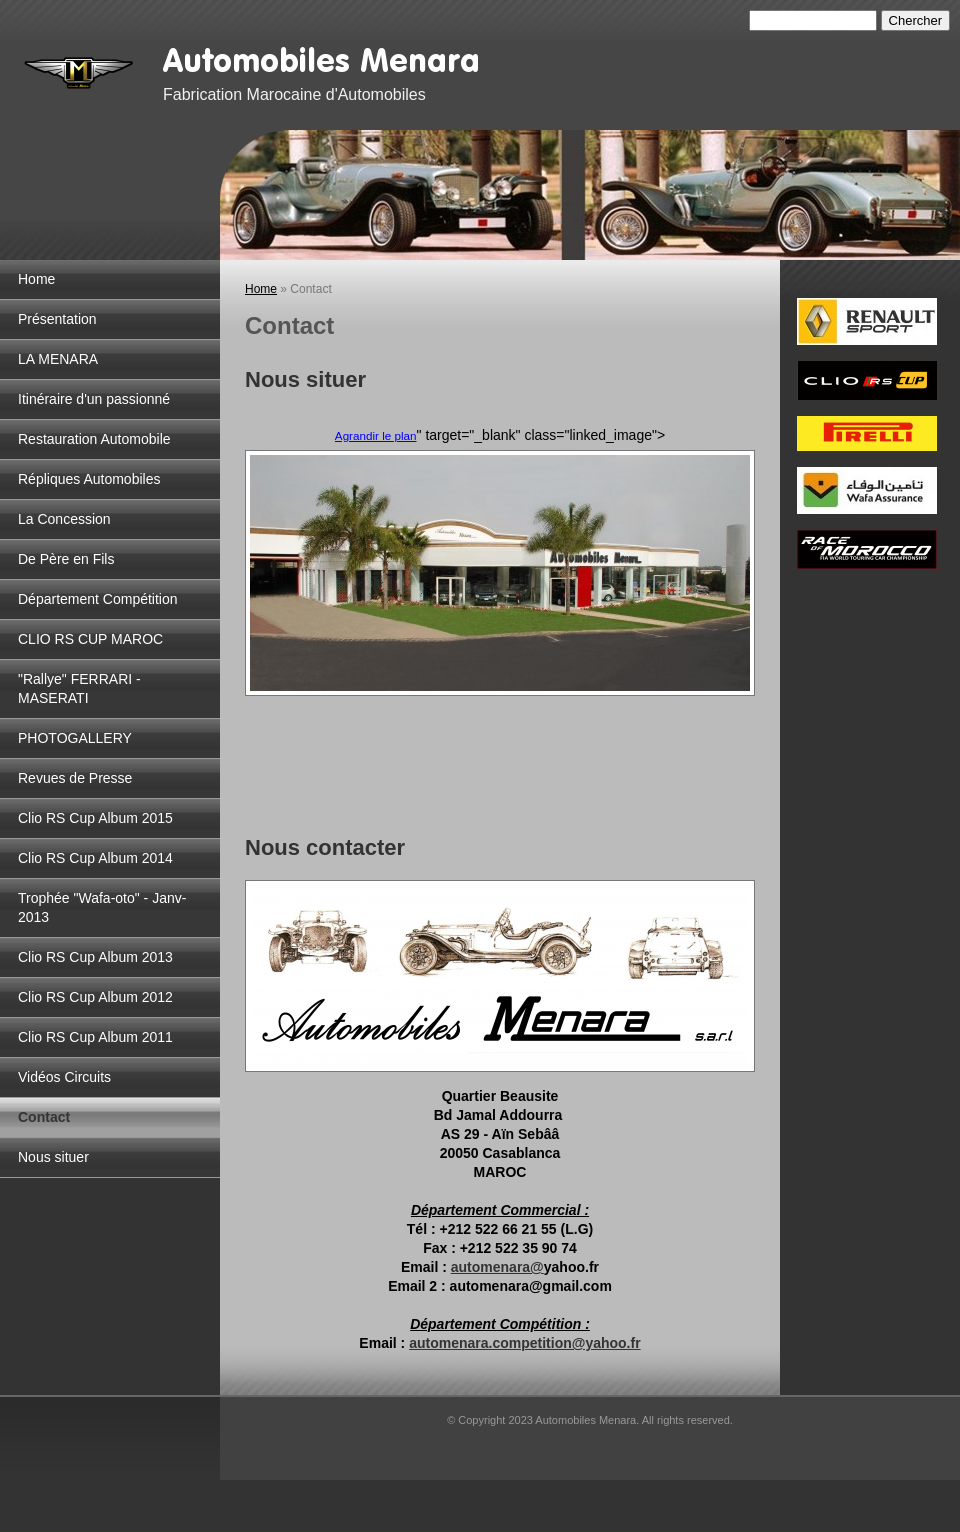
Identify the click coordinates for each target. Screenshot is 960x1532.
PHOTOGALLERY (75, 738)
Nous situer (53, 1157)
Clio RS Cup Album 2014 (95, 858)
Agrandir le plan (376, 435)
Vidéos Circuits (64, 1077)
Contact (44, 1117)
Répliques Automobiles (89, 479)
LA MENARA (58, 359)
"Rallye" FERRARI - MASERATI (79, 688)
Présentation (57, 319)
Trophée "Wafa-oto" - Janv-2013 (102, 907)
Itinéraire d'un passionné (94, 399)
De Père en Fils (66, 559)
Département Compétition (98, 599)
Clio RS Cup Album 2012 (95, 997)
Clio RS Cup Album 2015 (95, 818)
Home (36, 279)
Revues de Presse (75, 778)
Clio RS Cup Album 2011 (95, 1037)
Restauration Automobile (94, 439)
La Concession (64, 519)
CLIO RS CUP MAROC (90, 639)
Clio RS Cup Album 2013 (95, 957)
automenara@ (497, 1267)
